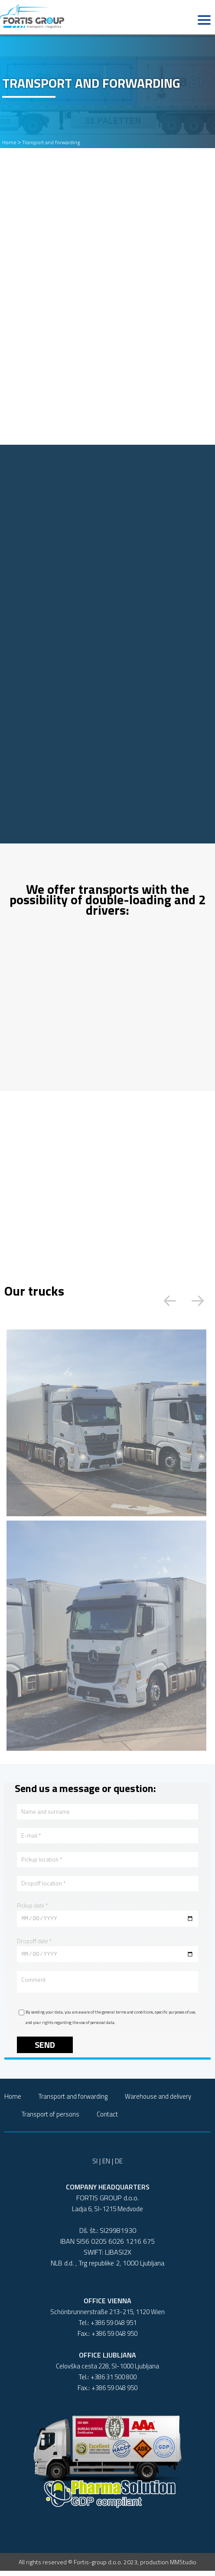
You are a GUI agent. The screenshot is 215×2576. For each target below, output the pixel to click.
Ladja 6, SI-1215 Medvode (107, 2214)
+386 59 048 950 (114, 2339)
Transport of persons (50, 2119)
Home (9, 142)
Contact (107, 2119)
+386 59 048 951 (114, 2328)
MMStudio (183, 2567)
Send (45, 2050)
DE (119, 2166)
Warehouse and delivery (158, 2101)
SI (95, 2166)
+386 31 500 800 (114, 2382)
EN (106, 2166)
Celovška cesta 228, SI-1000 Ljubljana (107, 2371)
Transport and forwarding (51, 142)
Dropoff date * (34, 1942)
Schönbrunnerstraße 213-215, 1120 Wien (107, 2317)
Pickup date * (32, 1905)
